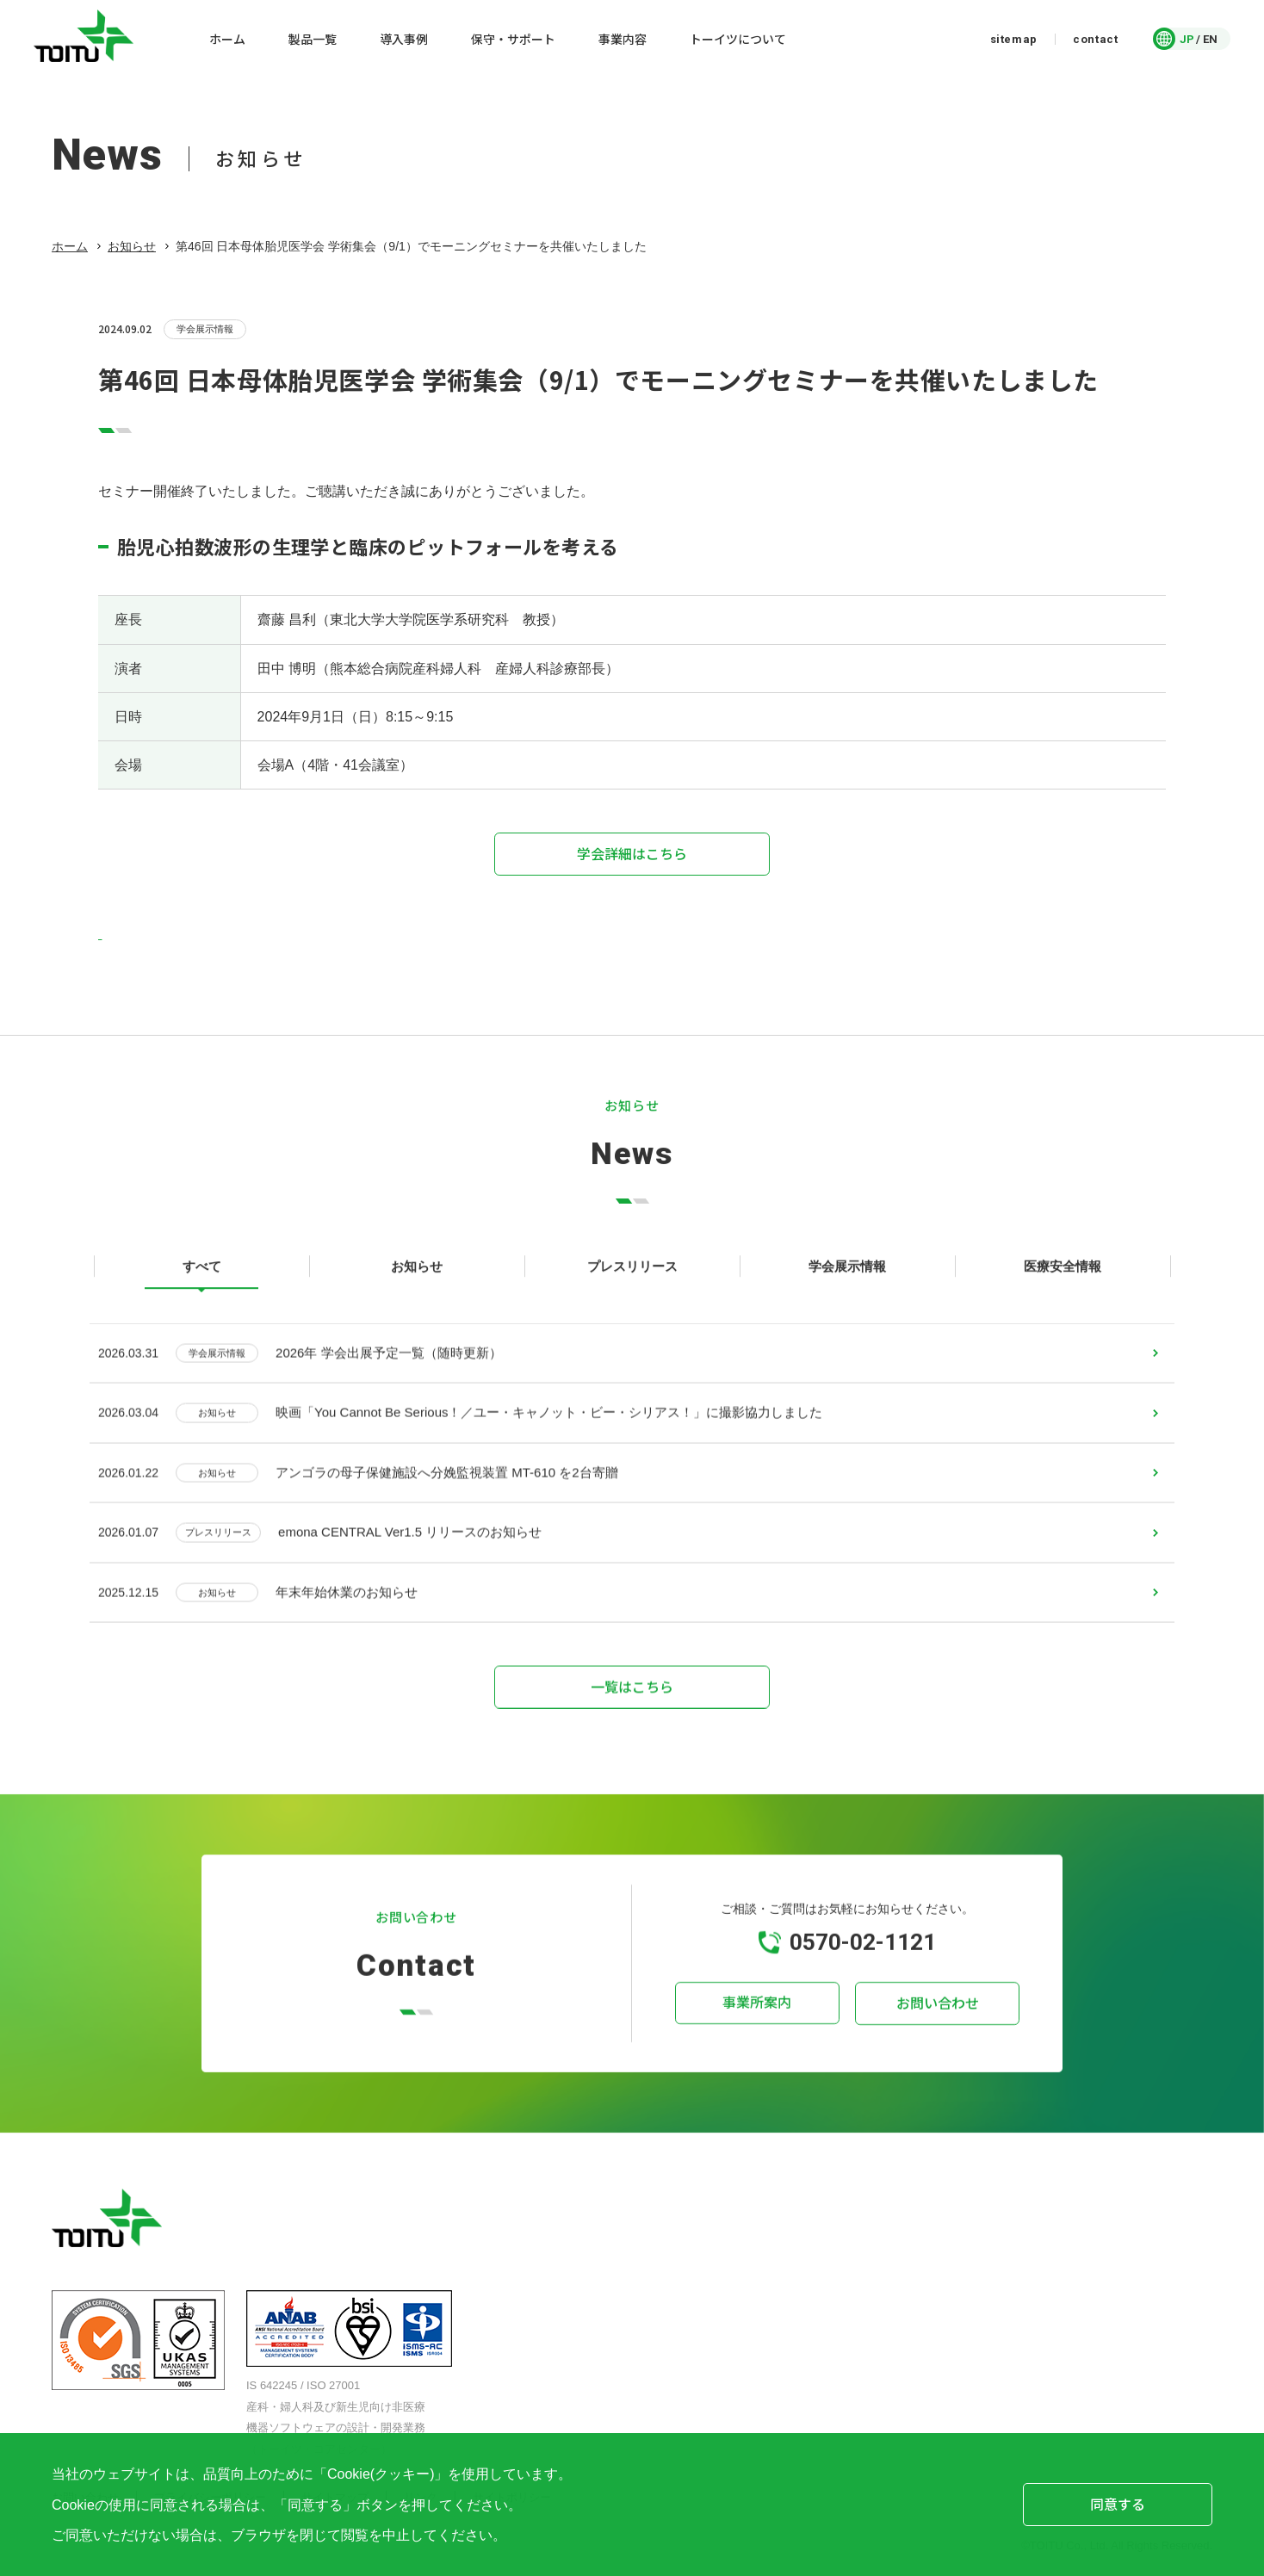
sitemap (1014, 39)
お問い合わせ (933, 2026)
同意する (1117, 2503)
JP (1187, 39)
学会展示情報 (205, 330)
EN (1210, 39)
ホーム (70, 246)
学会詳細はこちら (632, 853)
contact (1095, 39)
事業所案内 (761, 2026)
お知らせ (132, 246)
